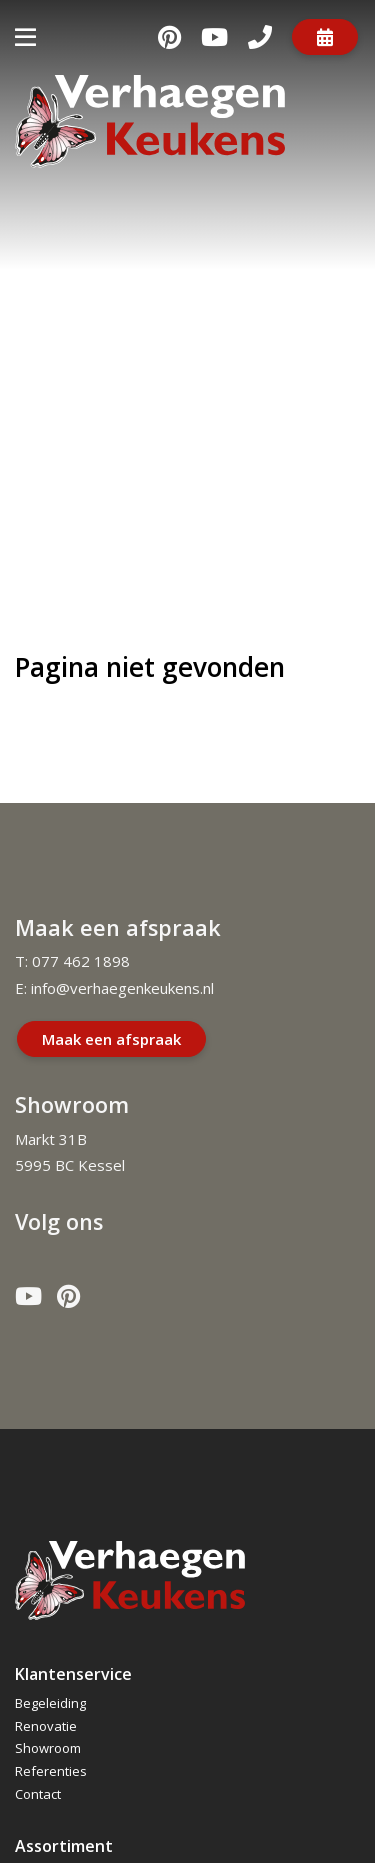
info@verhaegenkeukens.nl (122, 988)
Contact (38, 1794)
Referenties (51, 1771)
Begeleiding (50, 1703)
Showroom (48, 1748)
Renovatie (46, 1726)
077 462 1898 (81, 961)
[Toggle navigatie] (25, 36)
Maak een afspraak (111, 1039)
